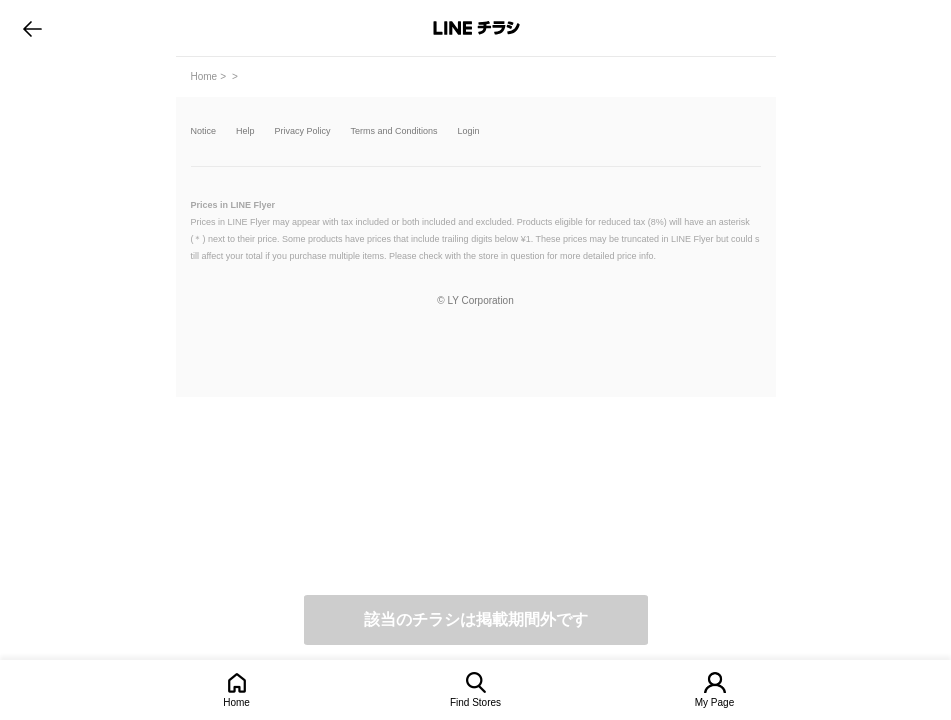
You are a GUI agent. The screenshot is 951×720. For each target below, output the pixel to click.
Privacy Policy (303, 131)
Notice (204, 131)
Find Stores (475, 702)
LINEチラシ (477, 28)
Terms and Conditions (394, 131)
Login (469, 131)
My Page (714, 702)
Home (236, 702)
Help (245, 131)
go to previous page (32, 28)
